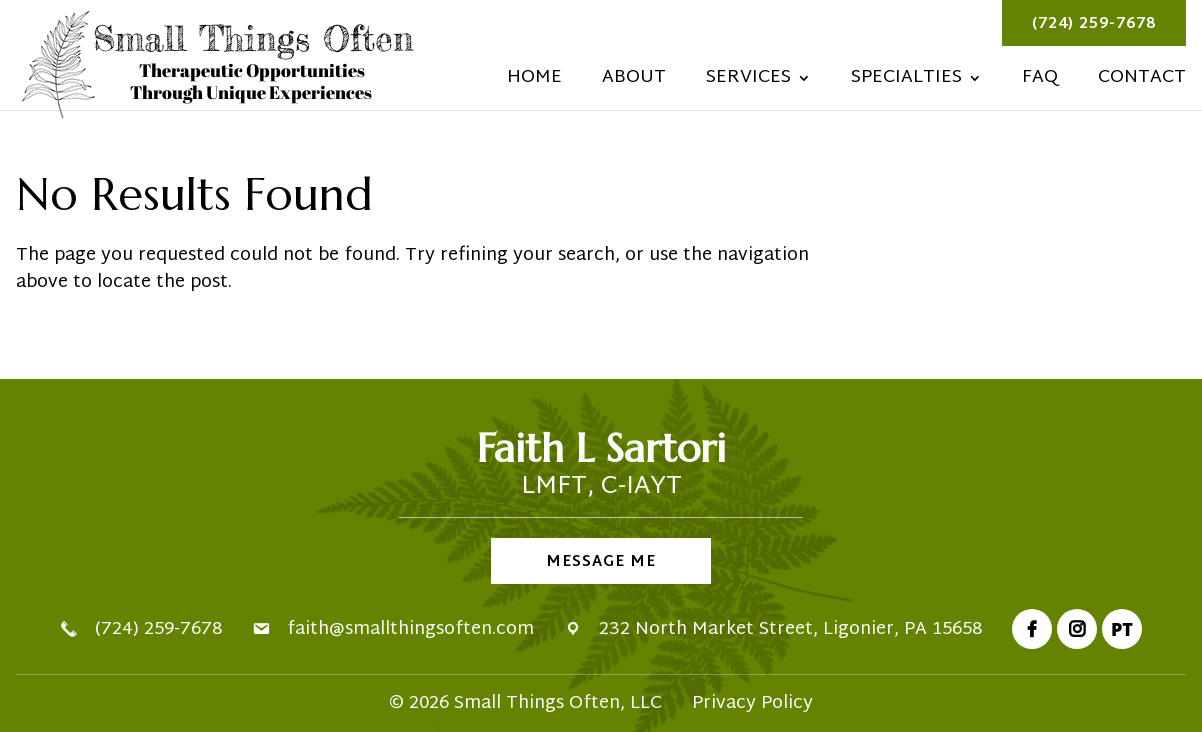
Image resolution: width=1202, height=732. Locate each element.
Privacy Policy (752, 703)
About (634, 82)
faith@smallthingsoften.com (410, 629)
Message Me (601, 562)
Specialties (906, 82)
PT (1122, 629)
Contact (1142, 82)
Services (748, 82)
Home (534, 82)
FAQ (1040, 82)
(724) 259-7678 (1094, 24)
